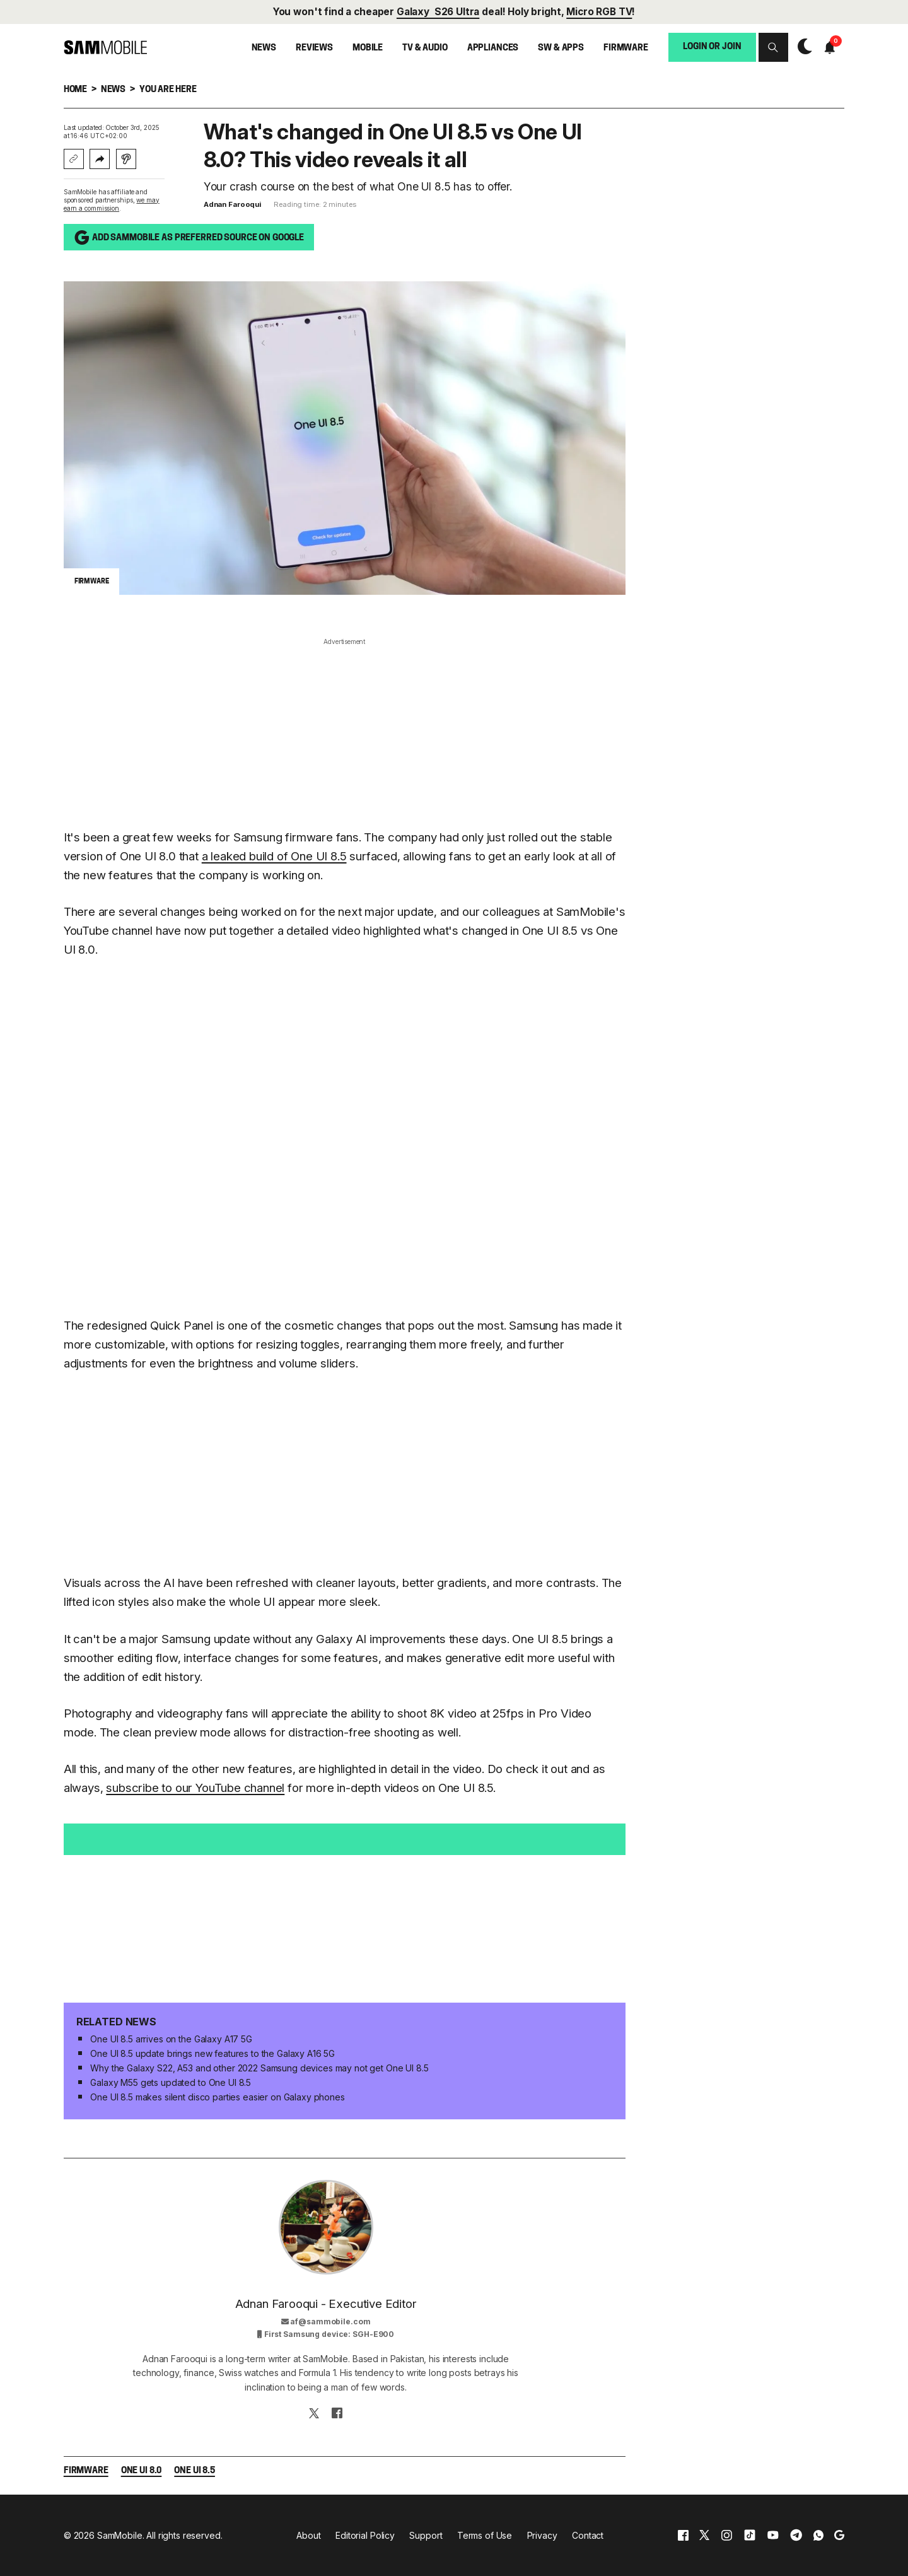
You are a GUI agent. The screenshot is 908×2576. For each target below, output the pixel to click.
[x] (704, 2535)
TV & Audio (425, 48)
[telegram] (796, 2535)
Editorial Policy (365, 2535)
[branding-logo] (105, 47)
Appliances (493, 48)
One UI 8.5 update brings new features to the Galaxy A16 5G (212, 2053)
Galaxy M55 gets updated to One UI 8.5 (170, 2082)
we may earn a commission (112, 204)
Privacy (542, 2535)
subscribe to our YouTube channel (195, 1788)
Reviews (314, 48)
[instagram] (726, 2535)
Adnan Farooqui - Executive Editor (326, 2304)
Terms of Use (484, 2535)
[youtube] (773, 2535)
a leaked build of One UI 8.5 (274, 856)
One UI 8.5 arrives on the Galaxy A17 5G (171, 2039)
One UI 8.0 (141, 2471)
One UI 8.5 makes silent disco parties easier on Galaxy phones (217, 2097)
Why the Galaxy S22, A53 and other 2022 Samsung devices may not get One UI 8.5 (259, 2068)
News (264, 48)
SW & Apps (561, 48)
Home (75, 90)
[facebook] (683, 2535)
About (308, 2535)
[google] (839, 2535)
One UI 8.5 (194, 2471)
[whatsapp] (818, 2535)
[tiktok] (749, 2535)
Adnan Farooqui (232, 204)
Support (425, 2535)
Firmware (625, 48)
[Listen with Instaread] (126, 159)
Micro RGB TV (599, 12)
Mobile (367, 48)
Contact (587, 2535)
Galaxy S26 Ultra (438, 12)
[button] (773, 47)
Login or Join (712, 47)
